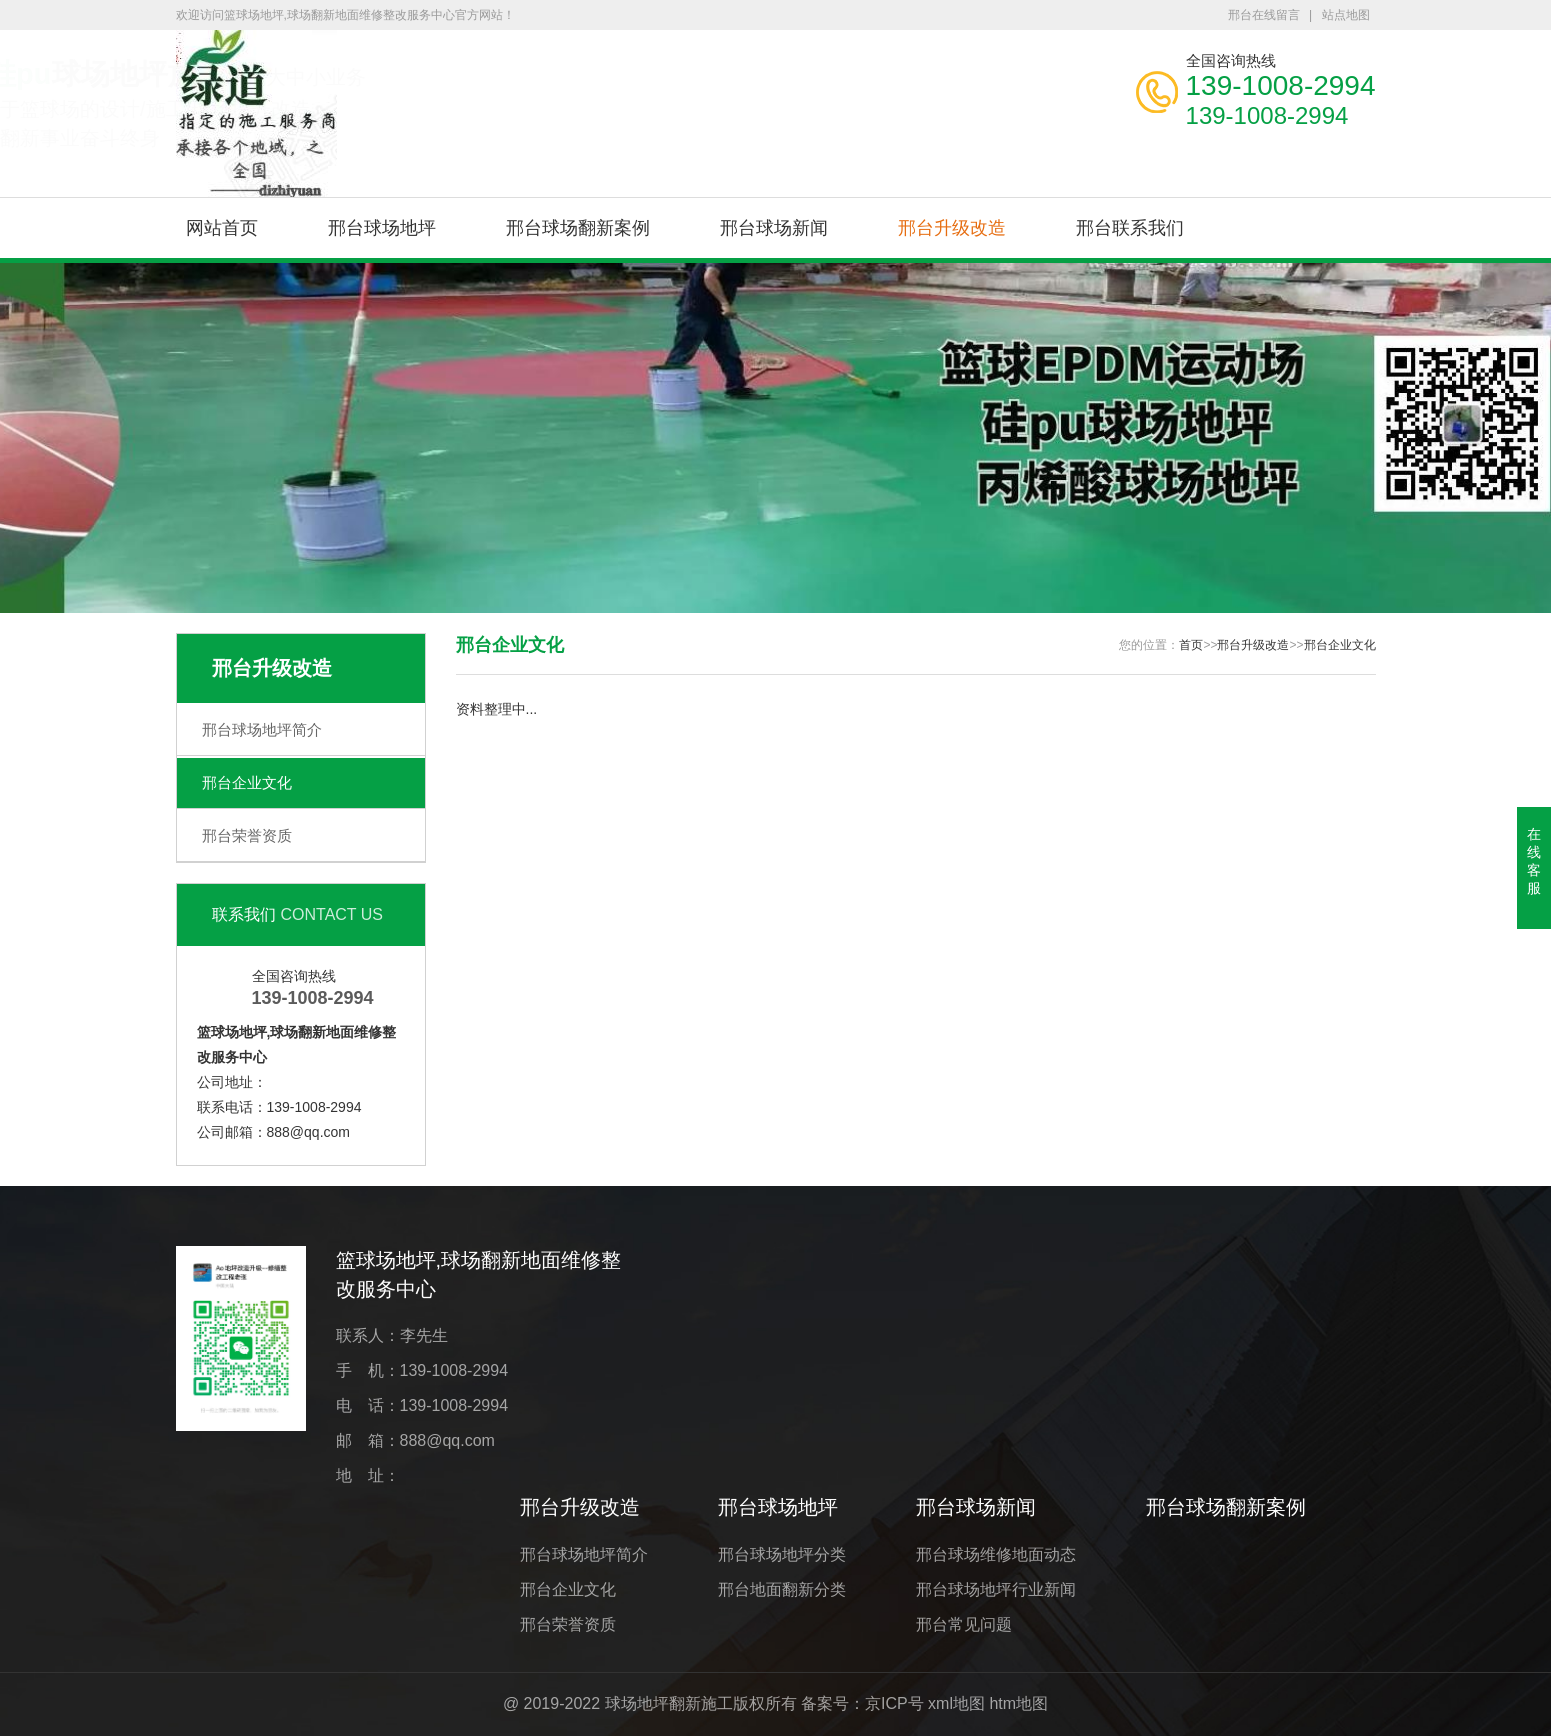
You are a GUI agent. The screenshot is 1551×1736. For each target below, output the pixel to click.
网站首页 (222, 228)
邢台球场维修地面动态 (996, 1554)
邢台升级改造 (952, 228)
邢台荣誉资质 (247, 835)
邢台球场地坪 (382, 228)
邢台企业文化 (247, 782)
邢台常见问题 (964, 1624)
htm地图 (1018, 1703)
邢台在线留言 (1264, 15)
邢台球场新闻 (774, 228)
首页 (1191, 645)
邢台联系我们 (1130, 228)
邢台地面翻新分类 (782, 1589)
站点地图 (1346, 15)
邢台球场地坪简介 (262, 729)
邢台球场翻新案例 (578, 228)
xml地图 (956, 1703)
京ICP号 (894, 1703)
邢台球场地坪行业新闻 (996, 1589)
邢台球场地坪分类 (782, 1554)
